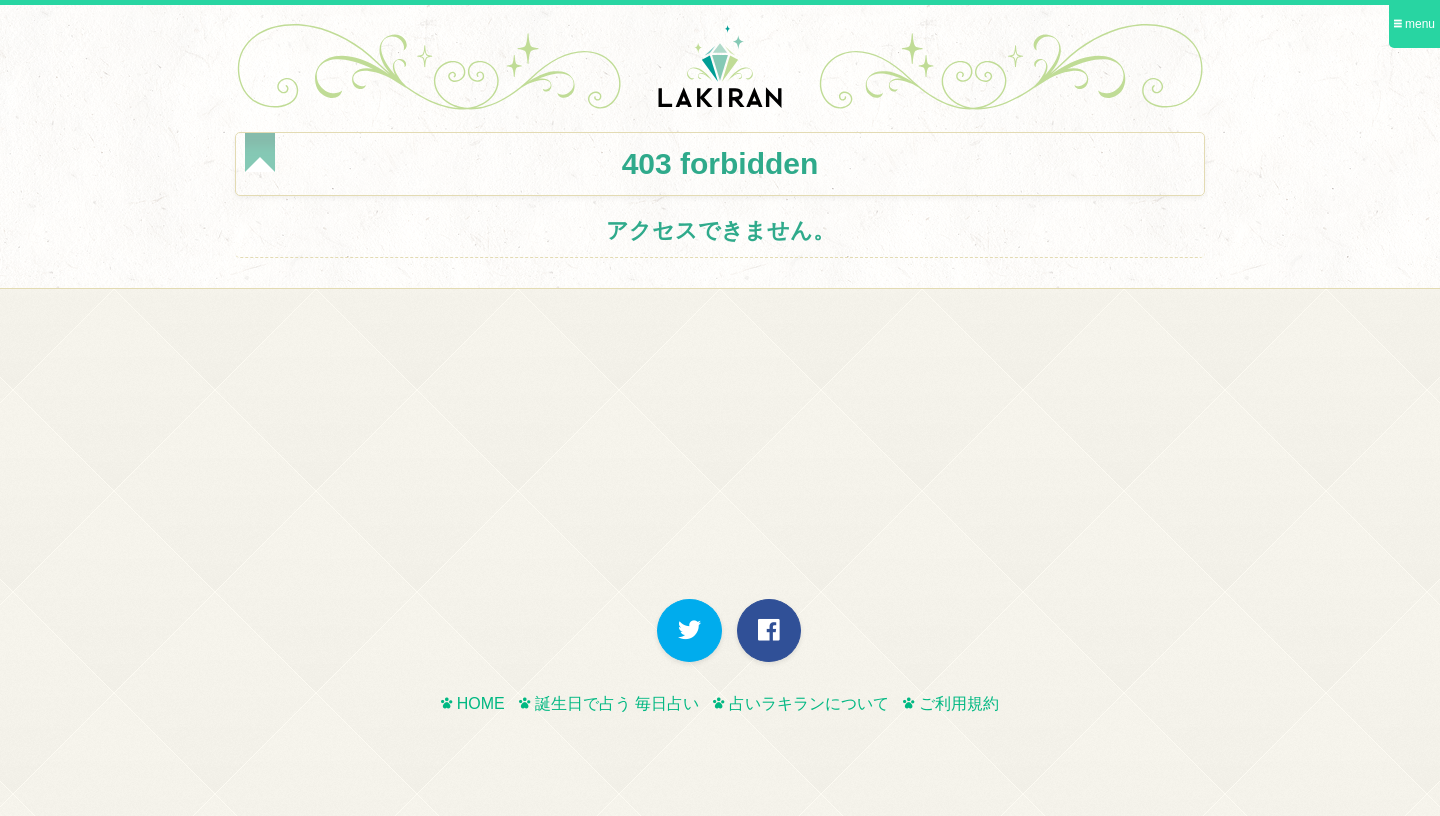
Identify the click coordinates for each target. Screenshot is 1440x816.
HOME (472, 703)
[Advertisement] (720, 449)
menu (1414, 24)
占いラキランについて (800, 703)
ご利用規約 (950, 703)
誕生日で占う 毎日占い (609, 703)
